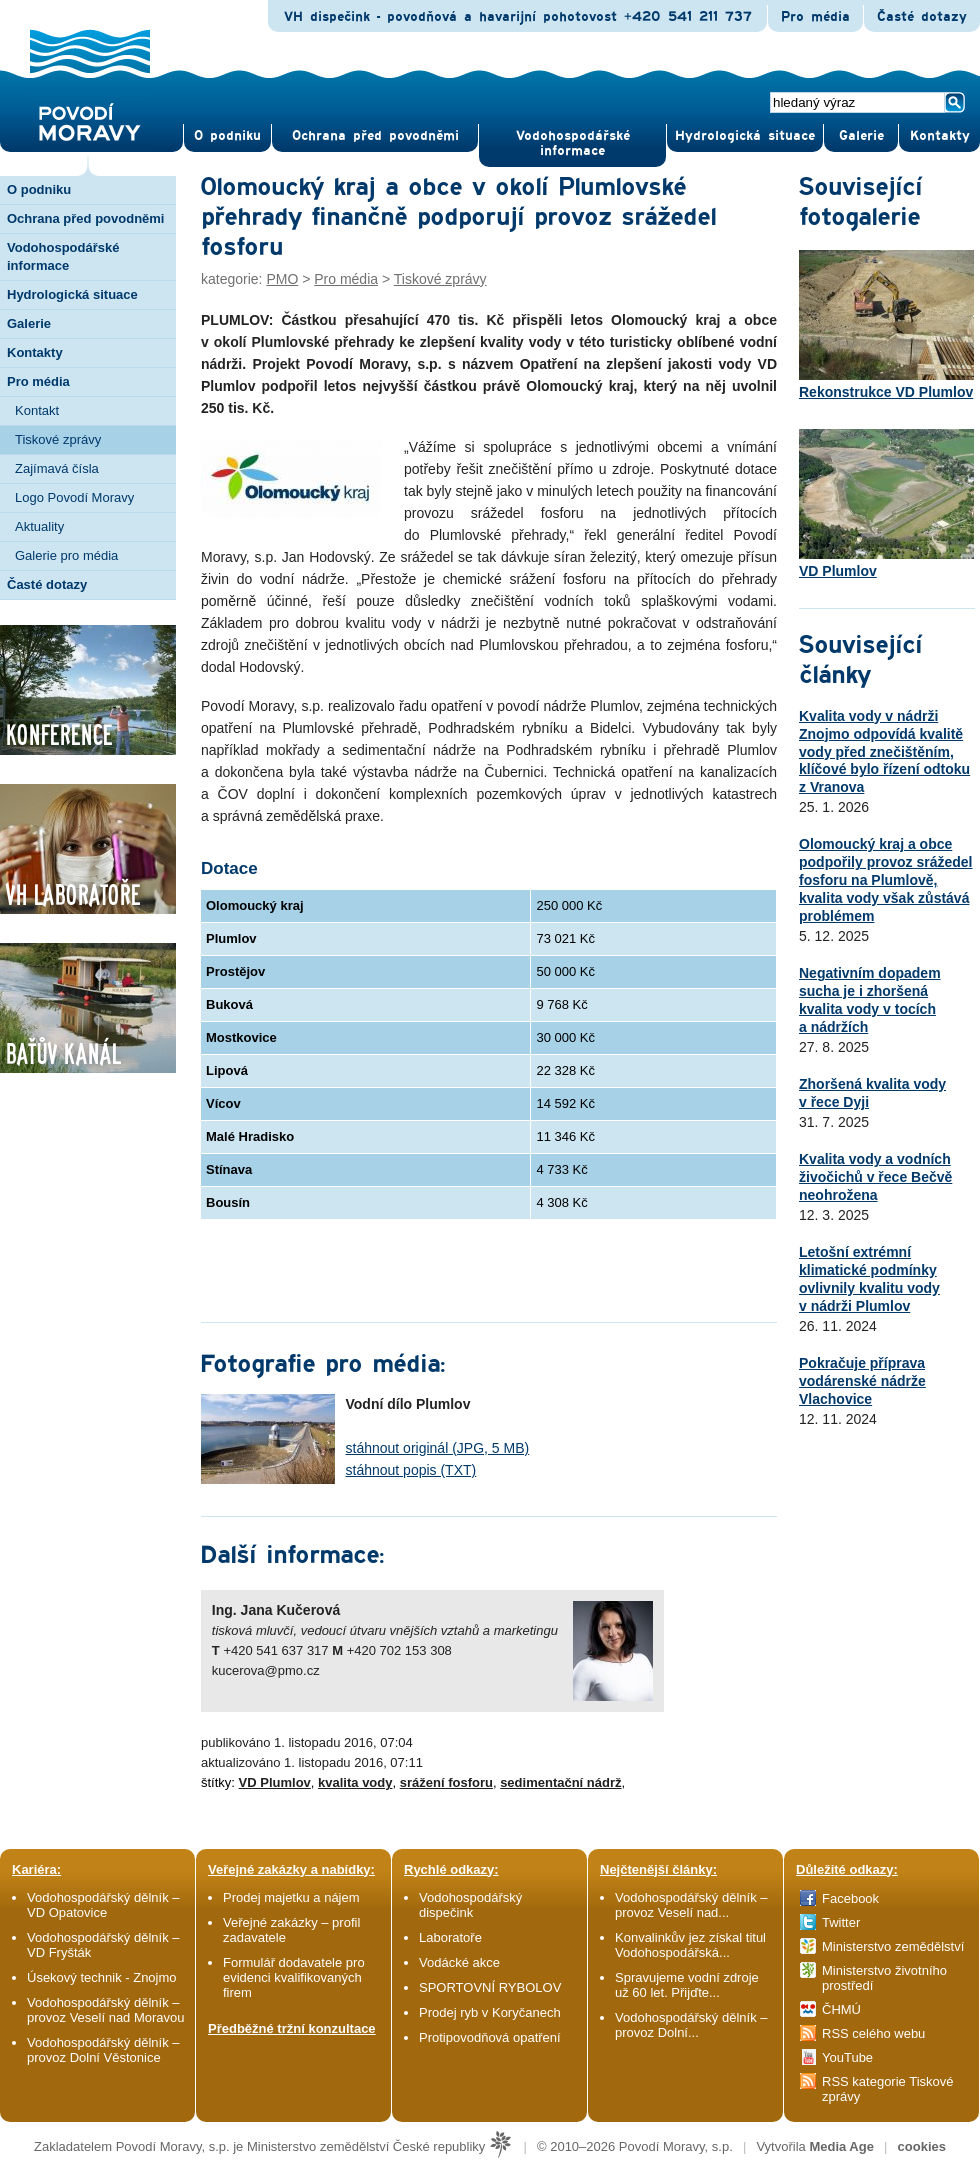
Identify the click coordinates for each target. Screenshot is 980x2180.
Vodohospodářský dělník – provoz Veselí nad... (691, 1905)
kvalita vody (355, 1782)
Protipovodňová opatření (490, 2037)
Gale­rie (861, 136)
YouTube (847, 2057)
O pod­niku (227, 136)
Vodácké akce (459, 1962)
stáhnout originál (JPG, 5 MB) (438, 1448)
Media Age (841, 2146)
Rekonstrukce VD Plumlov (886, 325)
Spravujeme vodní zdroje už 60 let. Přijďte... (687, 1985)
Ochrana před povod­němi (375, 136)
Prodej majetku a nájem (291, 1897)
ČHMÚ (841, 2009)
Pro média (815, 17)
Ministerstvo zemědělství (893, 1946)
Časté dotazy (922, 17)
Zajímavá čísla (57, 468)
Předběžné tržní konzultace (292, 2028)
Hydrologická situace (745, 136)
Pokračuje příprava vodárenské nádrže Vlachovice (862, 1381)
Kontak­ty (940, 136)
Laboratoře (450, 1937)
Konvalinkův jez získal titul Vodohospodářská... (690, 1945)
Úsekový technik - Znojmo (102, 1977)
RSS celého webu (873, 2033)
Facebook (850, 1898)
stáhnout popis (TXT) (411, 1470)
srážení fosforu (446, 1782)
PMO (282, 279)
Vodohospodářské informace (573, 143)
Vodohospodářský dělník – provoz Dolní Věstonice (103, 2050)
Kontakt (37, 410)
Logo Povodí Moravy (74, 497)
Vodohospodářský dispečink (470, 1905)
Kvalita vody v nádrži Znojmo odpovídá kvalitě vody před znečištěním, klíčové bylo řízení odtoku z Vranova (884, 752)
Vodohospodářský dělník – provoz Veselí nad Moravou (106, 2010)
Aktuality (39, 526)
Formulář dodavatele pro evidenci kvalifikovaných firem (294, 1977)
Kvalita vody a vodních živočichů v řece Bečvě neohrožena (875, 1177)
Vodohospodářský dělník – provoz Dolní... (691, 2025)
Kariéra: (36, 1869)
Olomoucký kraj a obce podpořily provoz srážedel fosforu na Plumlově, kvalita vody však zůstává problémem (885, 880)
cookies (922, 2146)
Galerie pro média (66, 555)
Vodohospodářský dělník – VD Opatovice (103, 1905)
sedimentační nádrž (560, 1782)
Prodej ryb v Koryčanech (490, 2012)
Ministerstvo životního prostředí (884, 1978)
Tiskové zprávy (58, 439)
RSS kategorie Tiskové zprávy (888, 2089)
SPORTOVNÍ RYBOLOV (490, 1987)
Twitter (841, 1922)
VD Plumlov (275, 1782)
